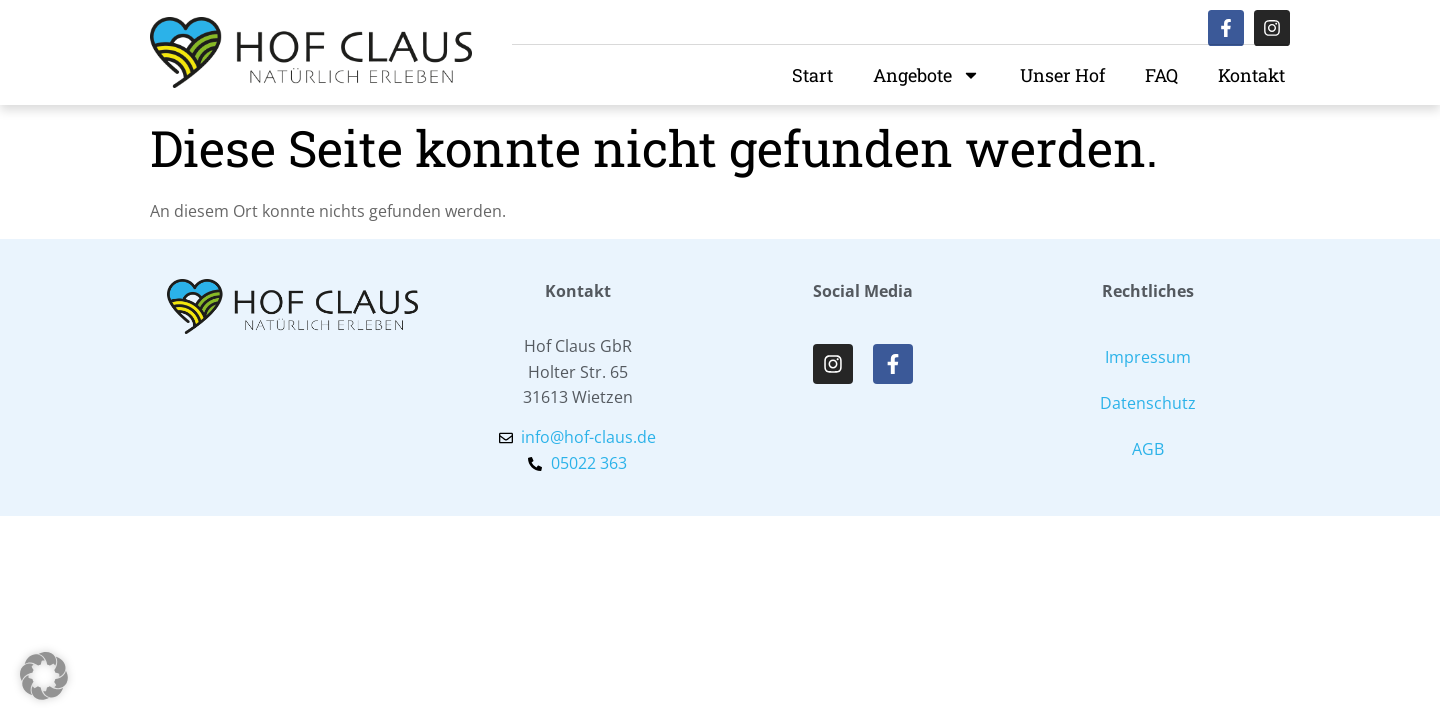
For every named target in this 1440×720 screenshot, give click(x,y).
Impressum (1148, 357)
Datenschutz (1148, 403)
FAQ (1161, 75)
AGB (1148, 449)
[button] (44, 676)
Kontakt (1251, 75)
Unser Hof (1062, 75)
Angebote (926, 75)
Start (812, 75)
